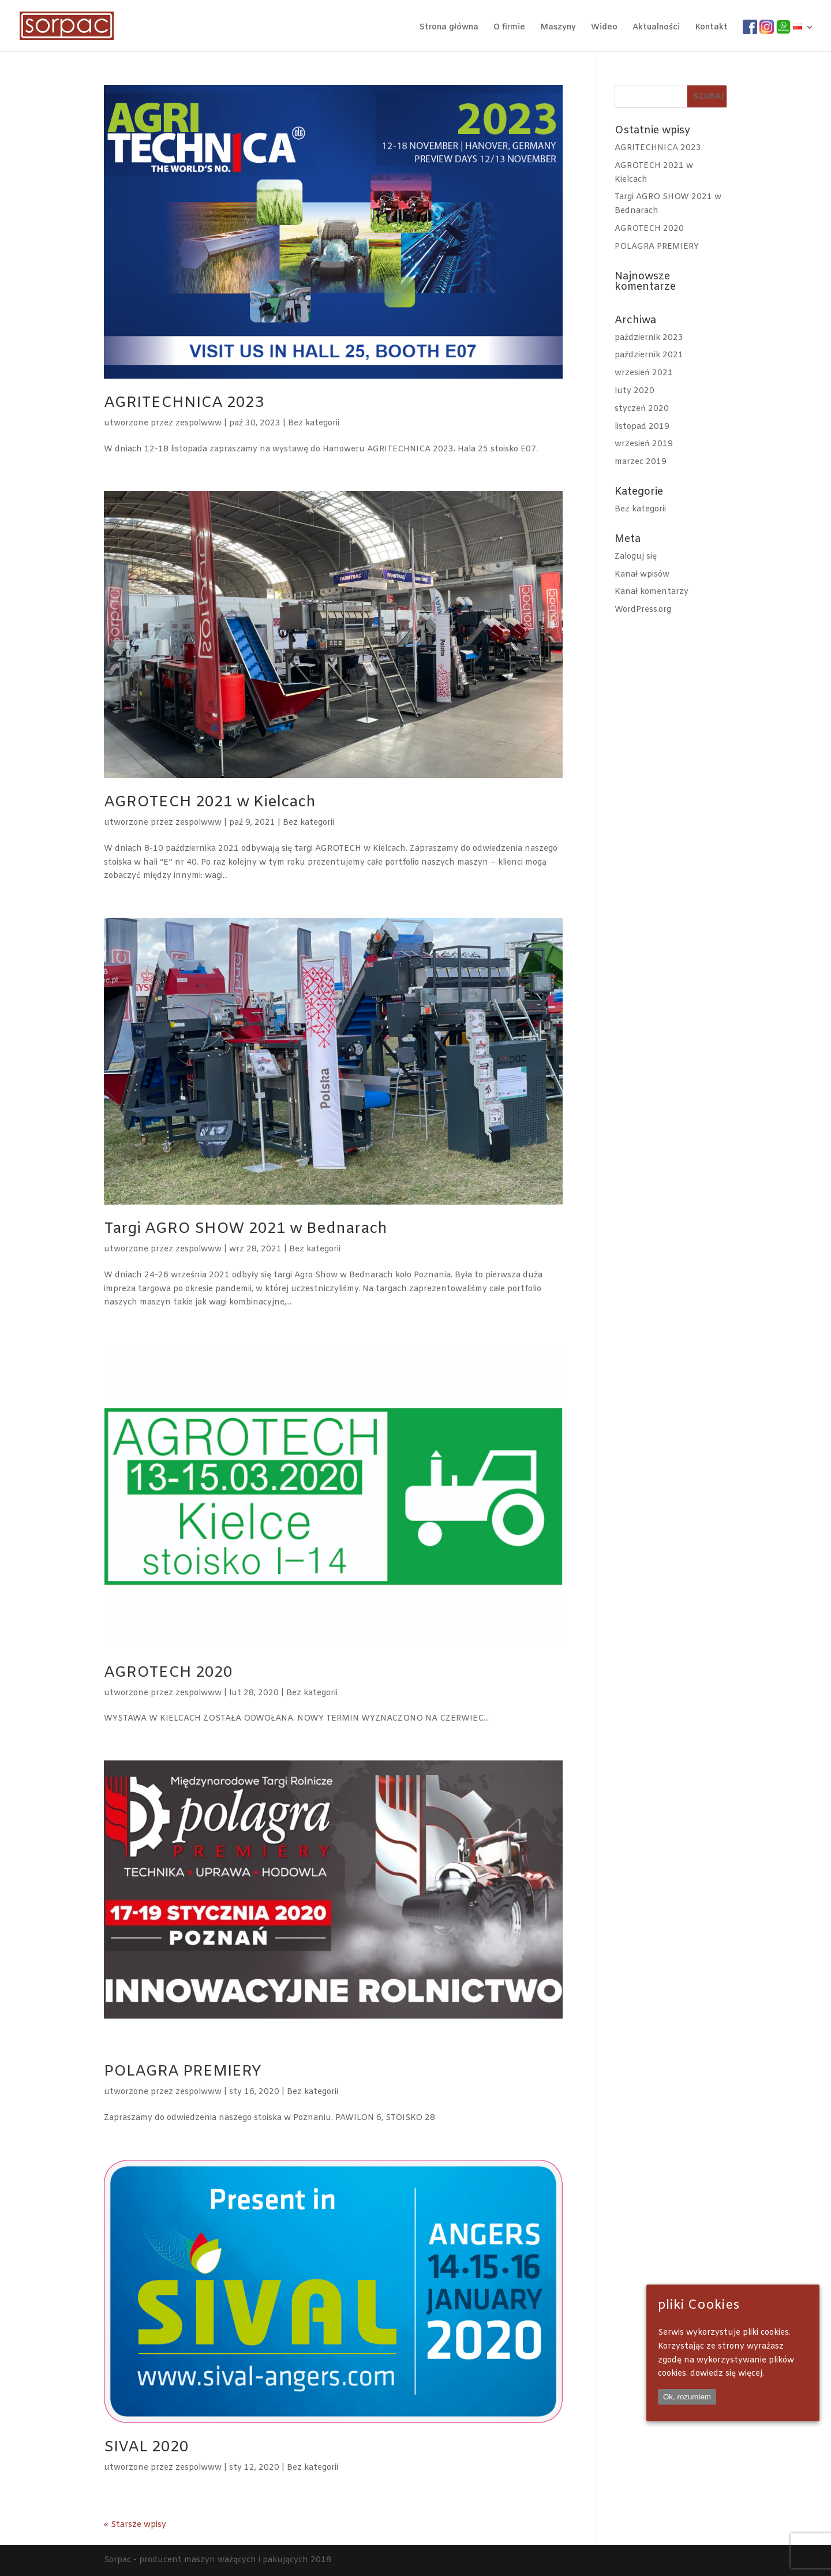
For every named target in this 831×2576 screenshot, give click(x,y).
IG (763, 27)
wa (782, 27)
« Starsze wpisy (135, 2524)
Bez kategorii (313, 423)
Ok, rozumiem (687, 2396)
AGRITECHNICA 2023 (184, 403)
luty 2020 (634, 391)
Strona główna (449, 28)
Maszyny (558, 28)
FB (748, 27)
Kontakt (711, 28)
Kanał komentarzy (651, 591)
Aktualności (656, 28)
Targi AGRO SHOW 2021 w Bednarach (245, 1229)
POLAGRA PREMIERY (182, 2072)
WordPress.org (643, 609)
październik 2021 (649, 355)
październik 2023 (649, 337)
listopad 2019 (642, 426)
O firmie (509, 28)
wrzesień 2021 (644, 373)
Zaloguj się (636, 556)
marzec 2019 (641, 462)
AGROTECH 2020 (168, 1673)
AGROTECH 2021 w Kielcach (210, 802)
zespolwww (198, 423)
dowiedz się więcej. (727, 2373)
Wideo (604, 28)
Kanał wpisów (642, 574)
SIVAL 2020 (146, 2447)
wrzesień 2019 (644, 444)
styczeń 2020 (642, 408)
